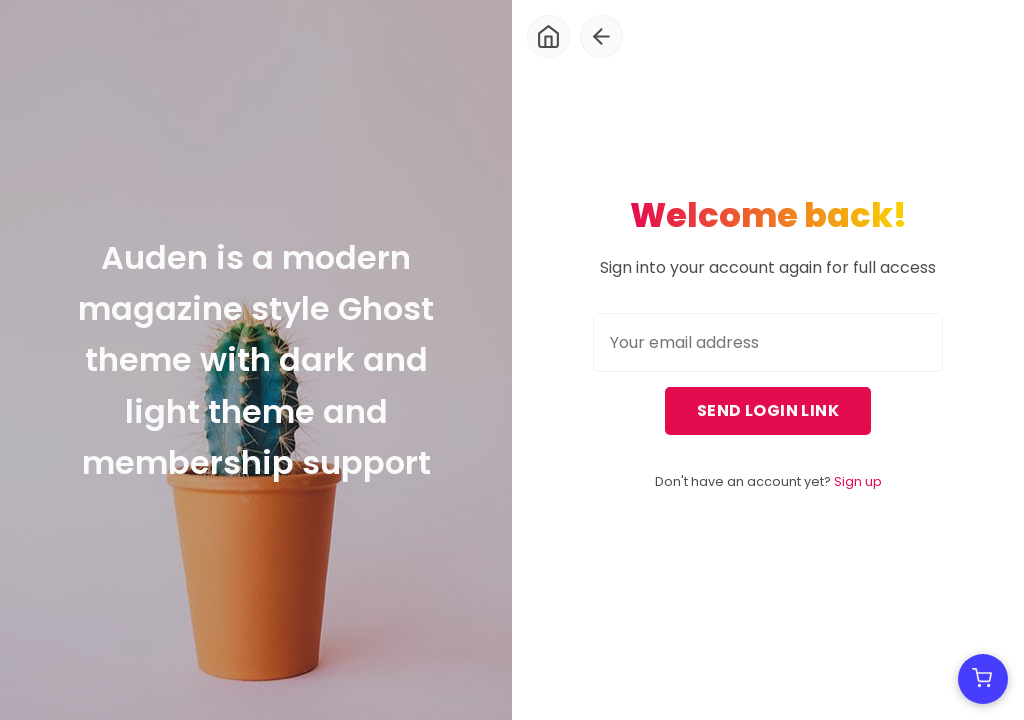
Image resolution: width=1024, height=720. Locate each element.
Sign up (858, 481)
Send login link (768, 410)
